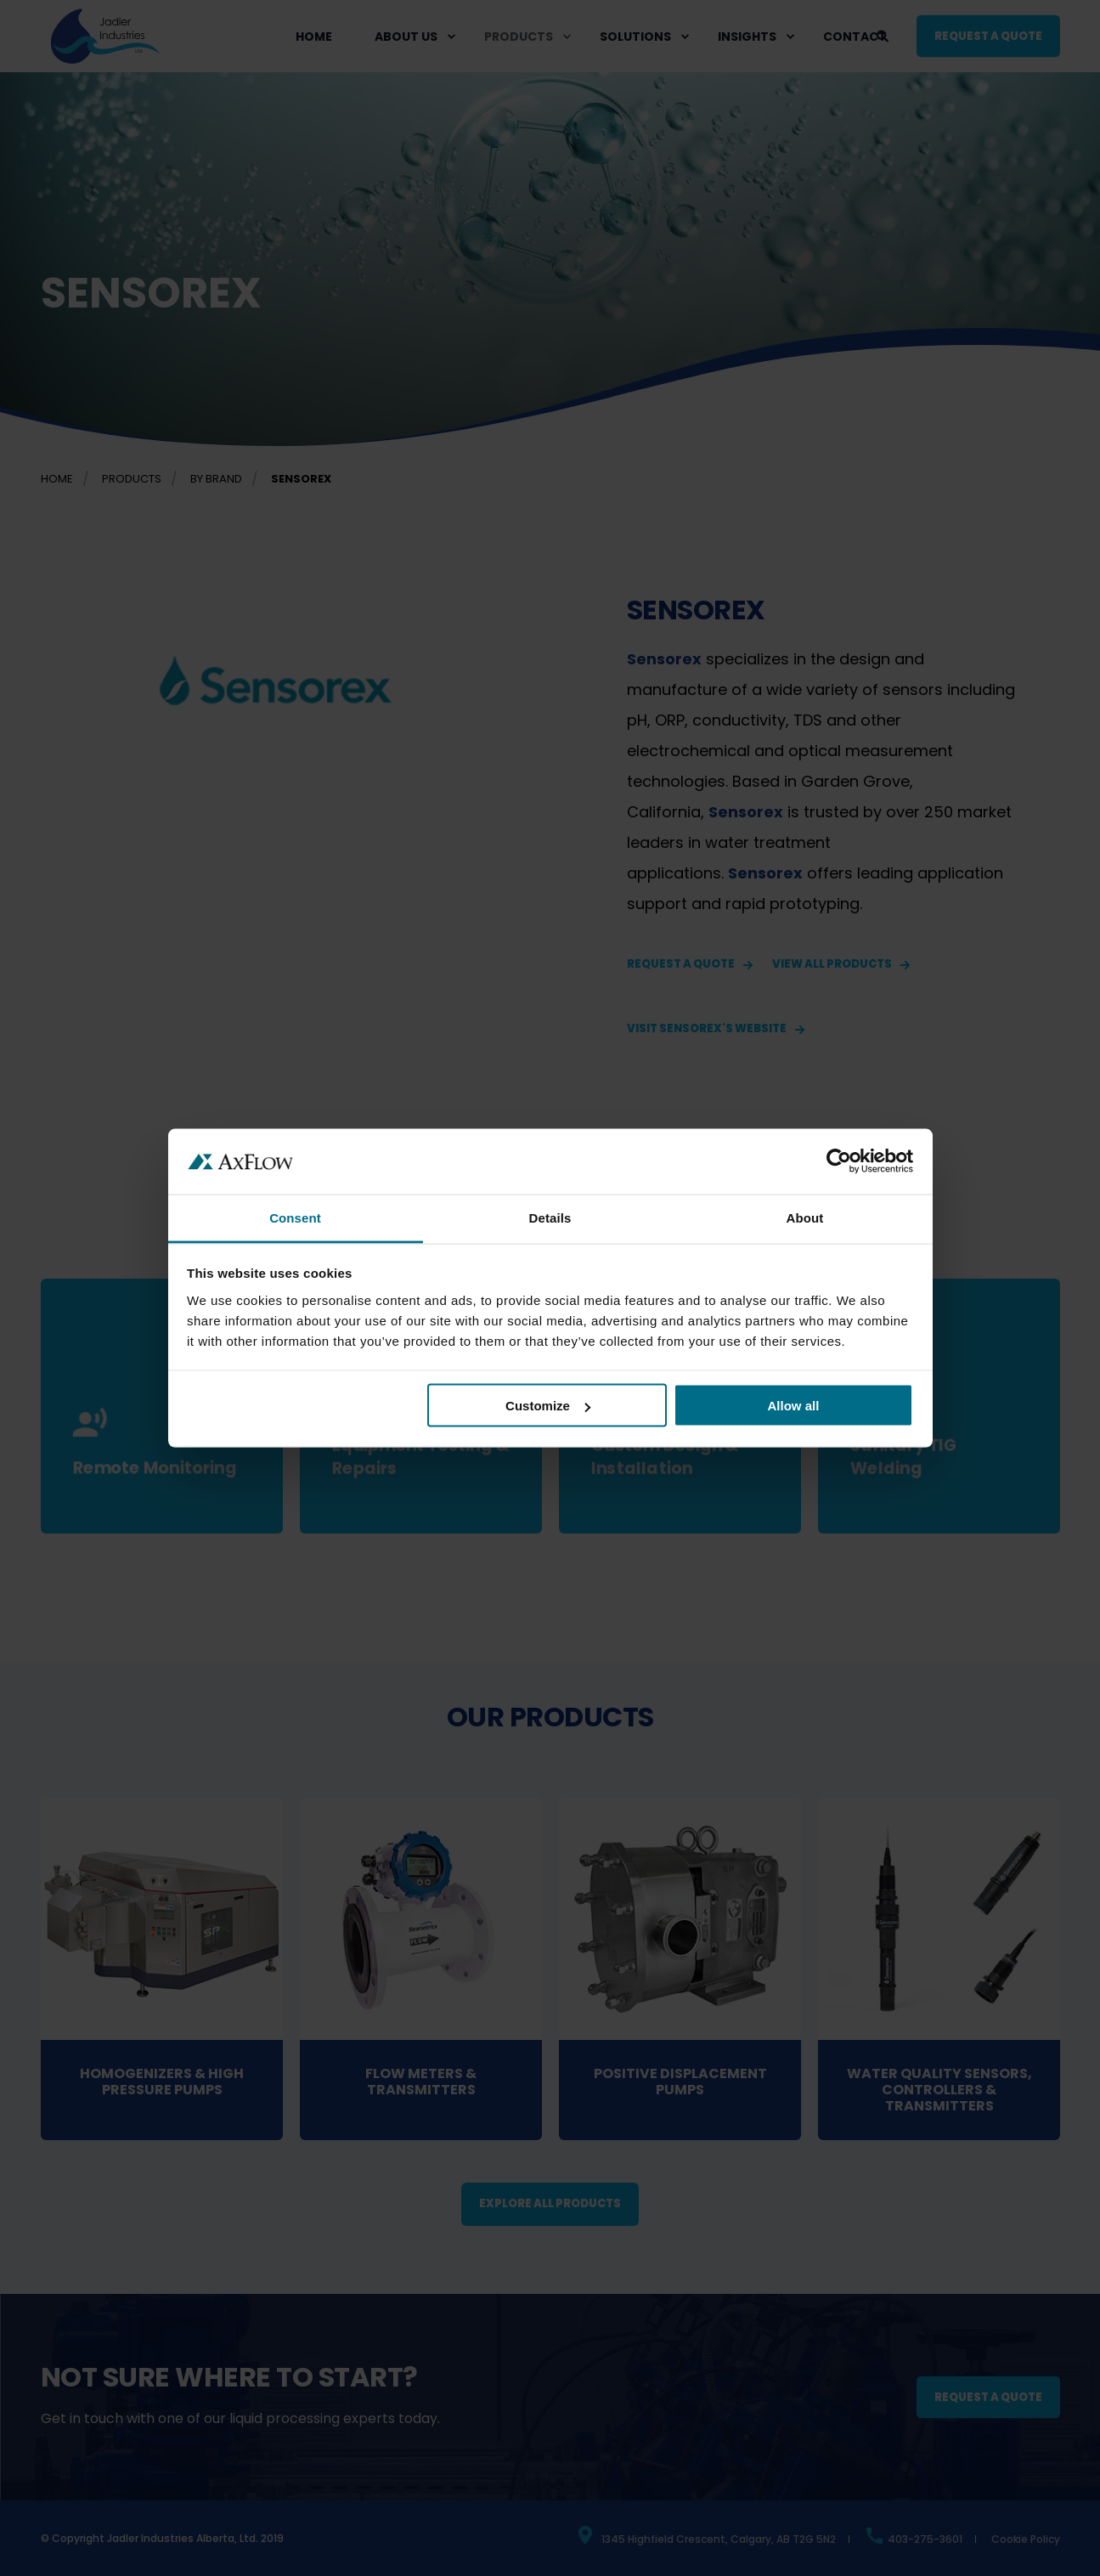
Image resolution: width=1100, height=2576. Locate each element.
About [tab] (805, 1217)
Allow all (794, 1405)
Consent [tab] (295, 1217)
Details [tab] (550, 1217)
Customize (547, 1405)
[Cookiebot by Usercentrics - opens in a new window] (838, 1161)
